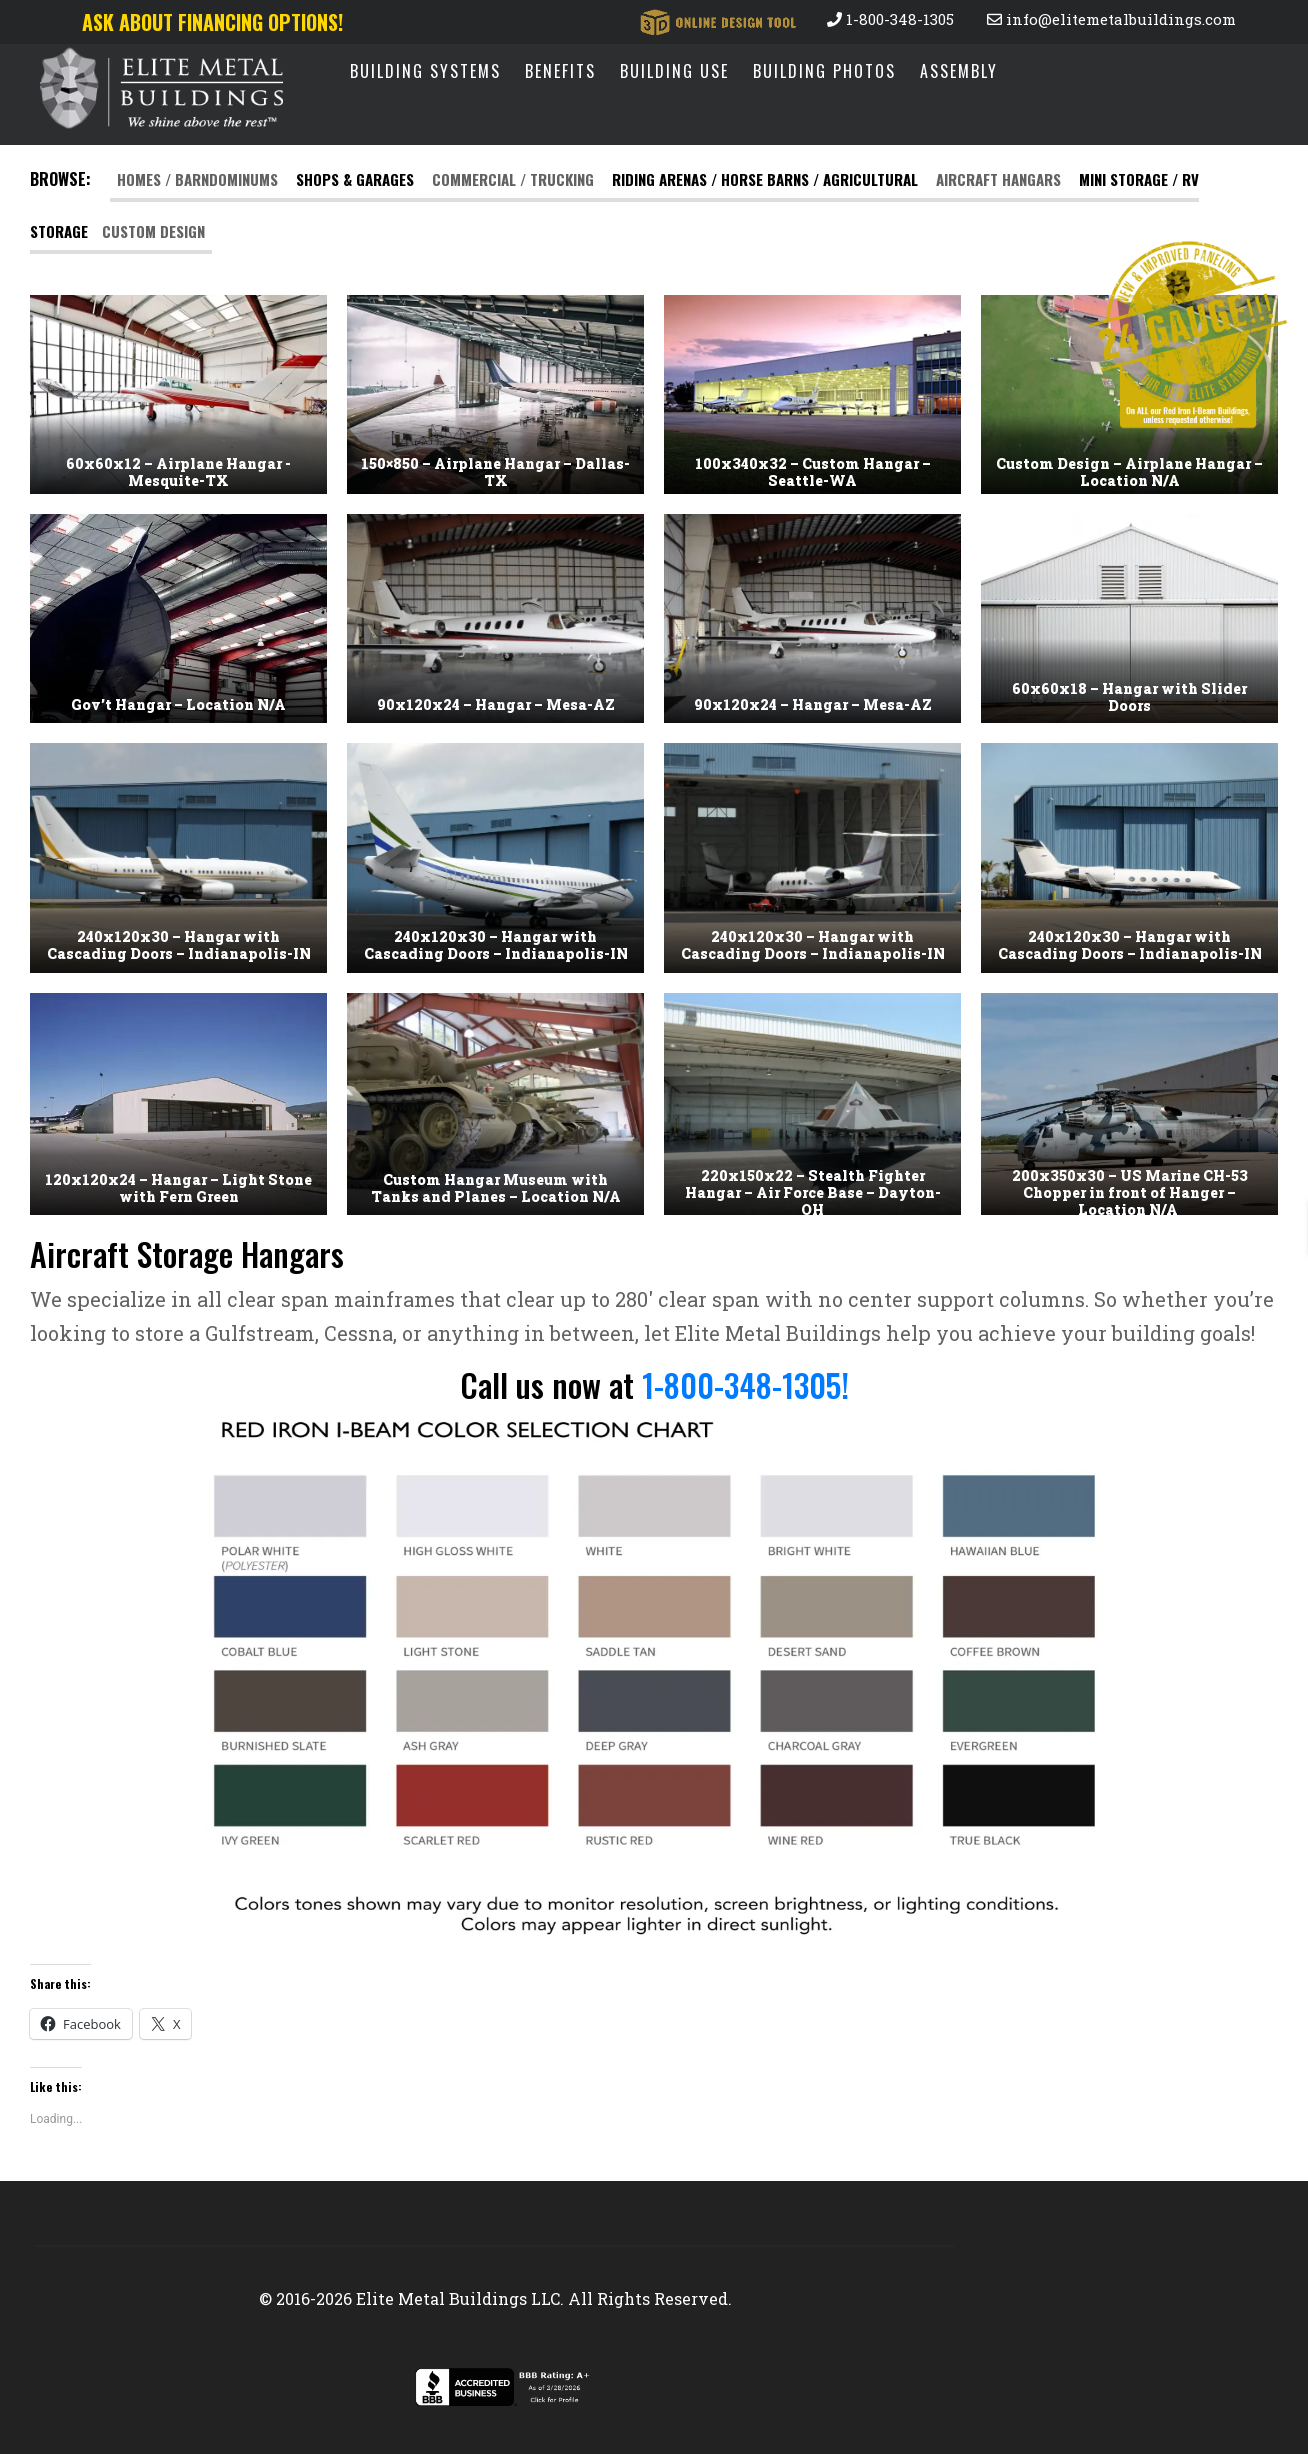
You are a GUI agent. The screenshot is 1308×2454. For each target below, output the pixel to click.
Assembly (959, 71)
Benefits (560, 71)
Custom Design (153, 231)
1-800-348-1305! (745, 1384)
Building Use (674, 71)
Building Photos (824, 71)
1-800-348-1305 (890, 19)
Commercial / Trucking (515, 179)
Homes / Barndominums (199, 179)
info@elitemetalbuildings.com (1111, 19)
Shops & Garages (355, 179)
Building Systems (425, 71)
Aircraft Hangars (998, 179)
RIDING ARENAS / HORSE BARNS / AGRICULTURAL (765, 179)
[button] (178, 394)
